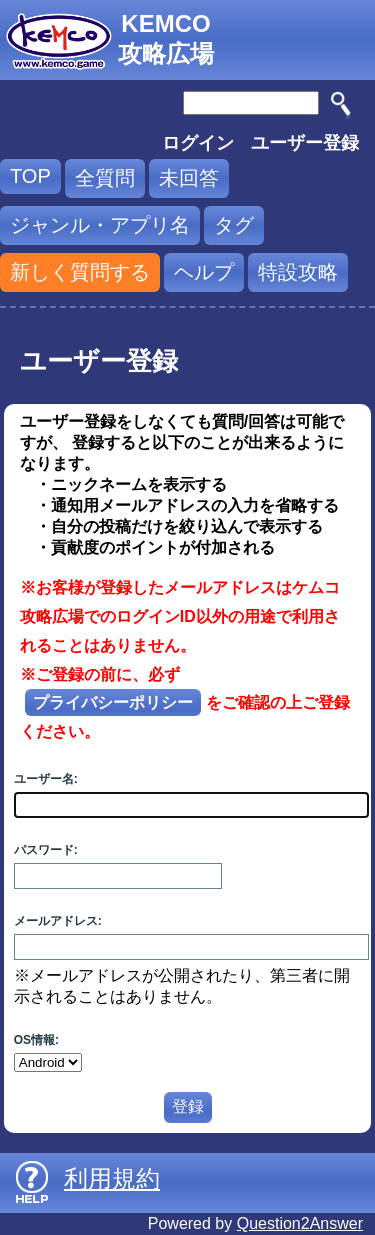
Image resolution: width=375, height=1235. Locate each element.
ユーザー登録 (305, 143)
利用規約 (112, 1178)
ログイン (198, 143)
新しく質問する (80, 272)
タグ (234, 225)
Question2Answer (300, 1223)
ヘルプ (204, 272)
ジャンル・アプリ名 (100, 225)
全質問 (105, 178)
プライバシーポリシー (113, 702)
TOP (30, 176)
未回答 (189, 178)
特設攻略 (298, 272)
